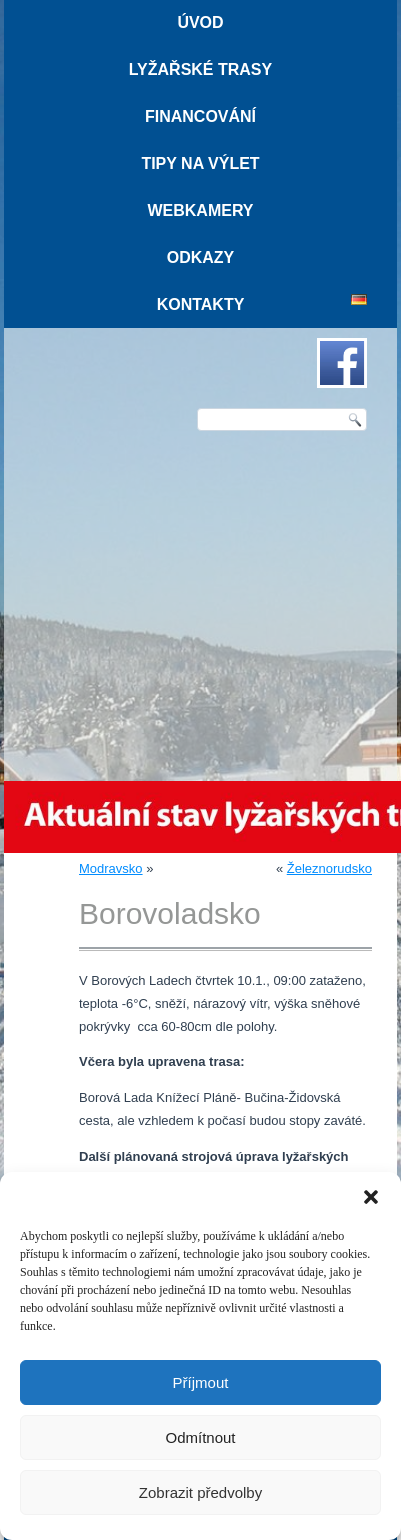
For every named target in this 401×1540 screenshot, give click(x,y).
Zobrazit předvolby (200, 1492)
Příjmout (201, 1382)
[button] (371, 1197)
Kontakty (201, 304)
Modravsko (111, 868)
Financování (200, 116)
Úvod (200, 22)
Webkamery (200, 210)
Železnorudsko (329, 868)
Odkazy (201, 257)
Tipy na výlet (200, 163)
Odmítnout (200, 1437)
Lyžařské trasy (200, 69)
